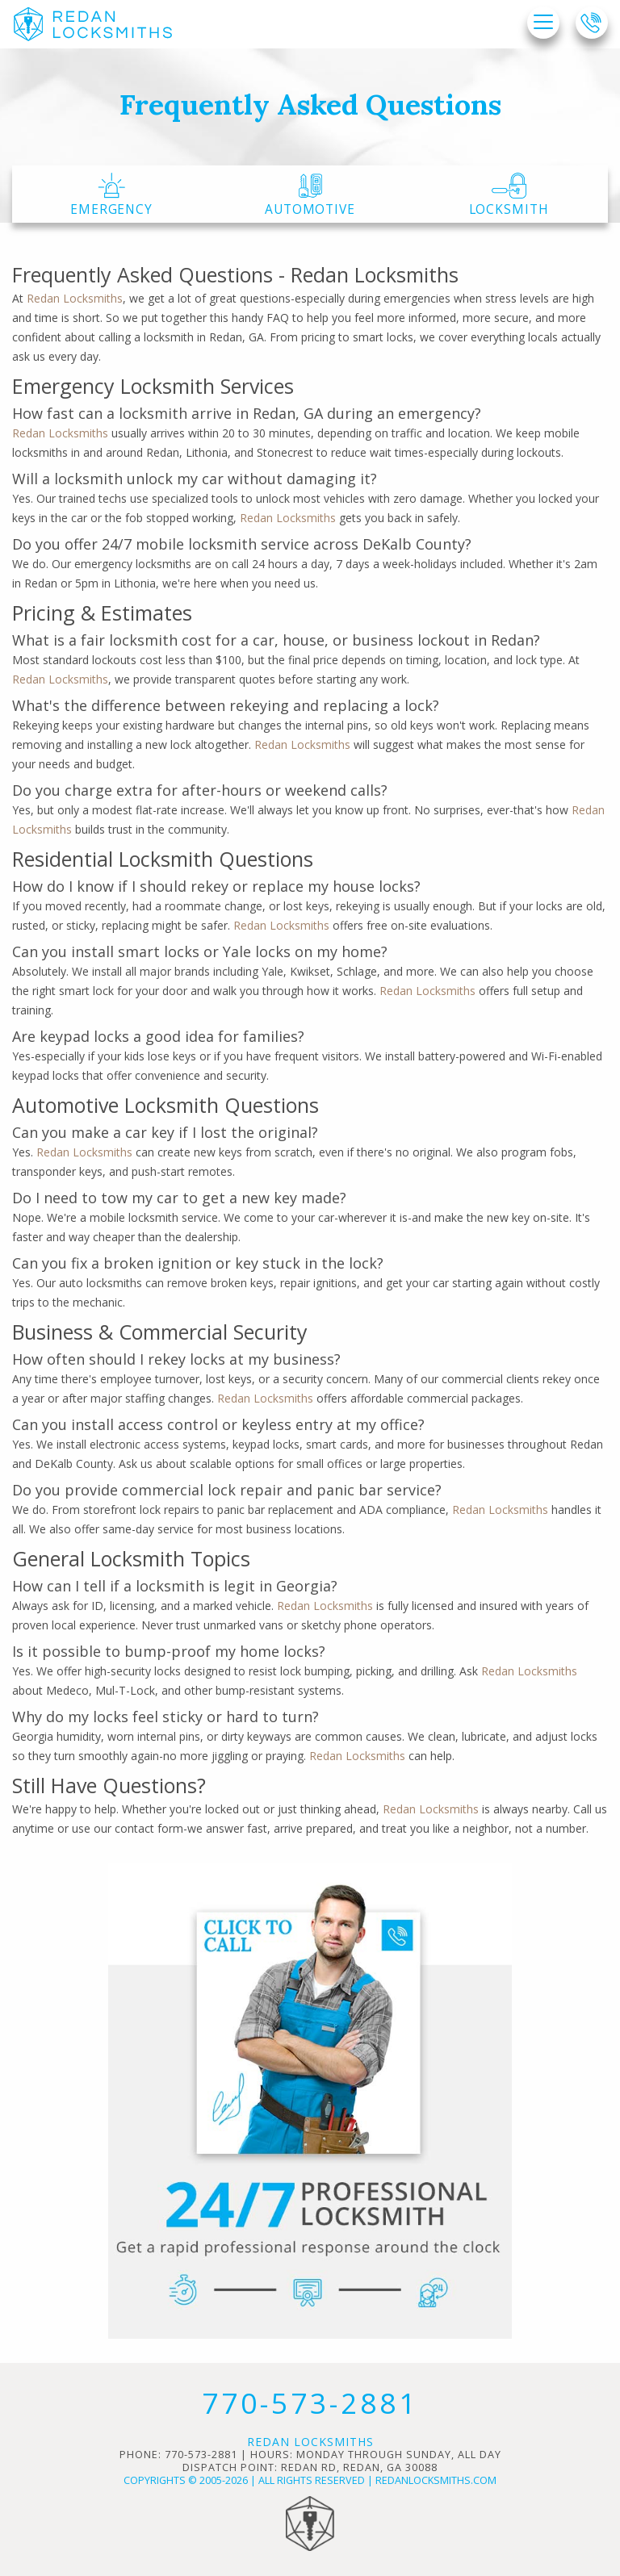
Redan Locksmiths (75, 298)
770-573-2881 (310, 2403)
